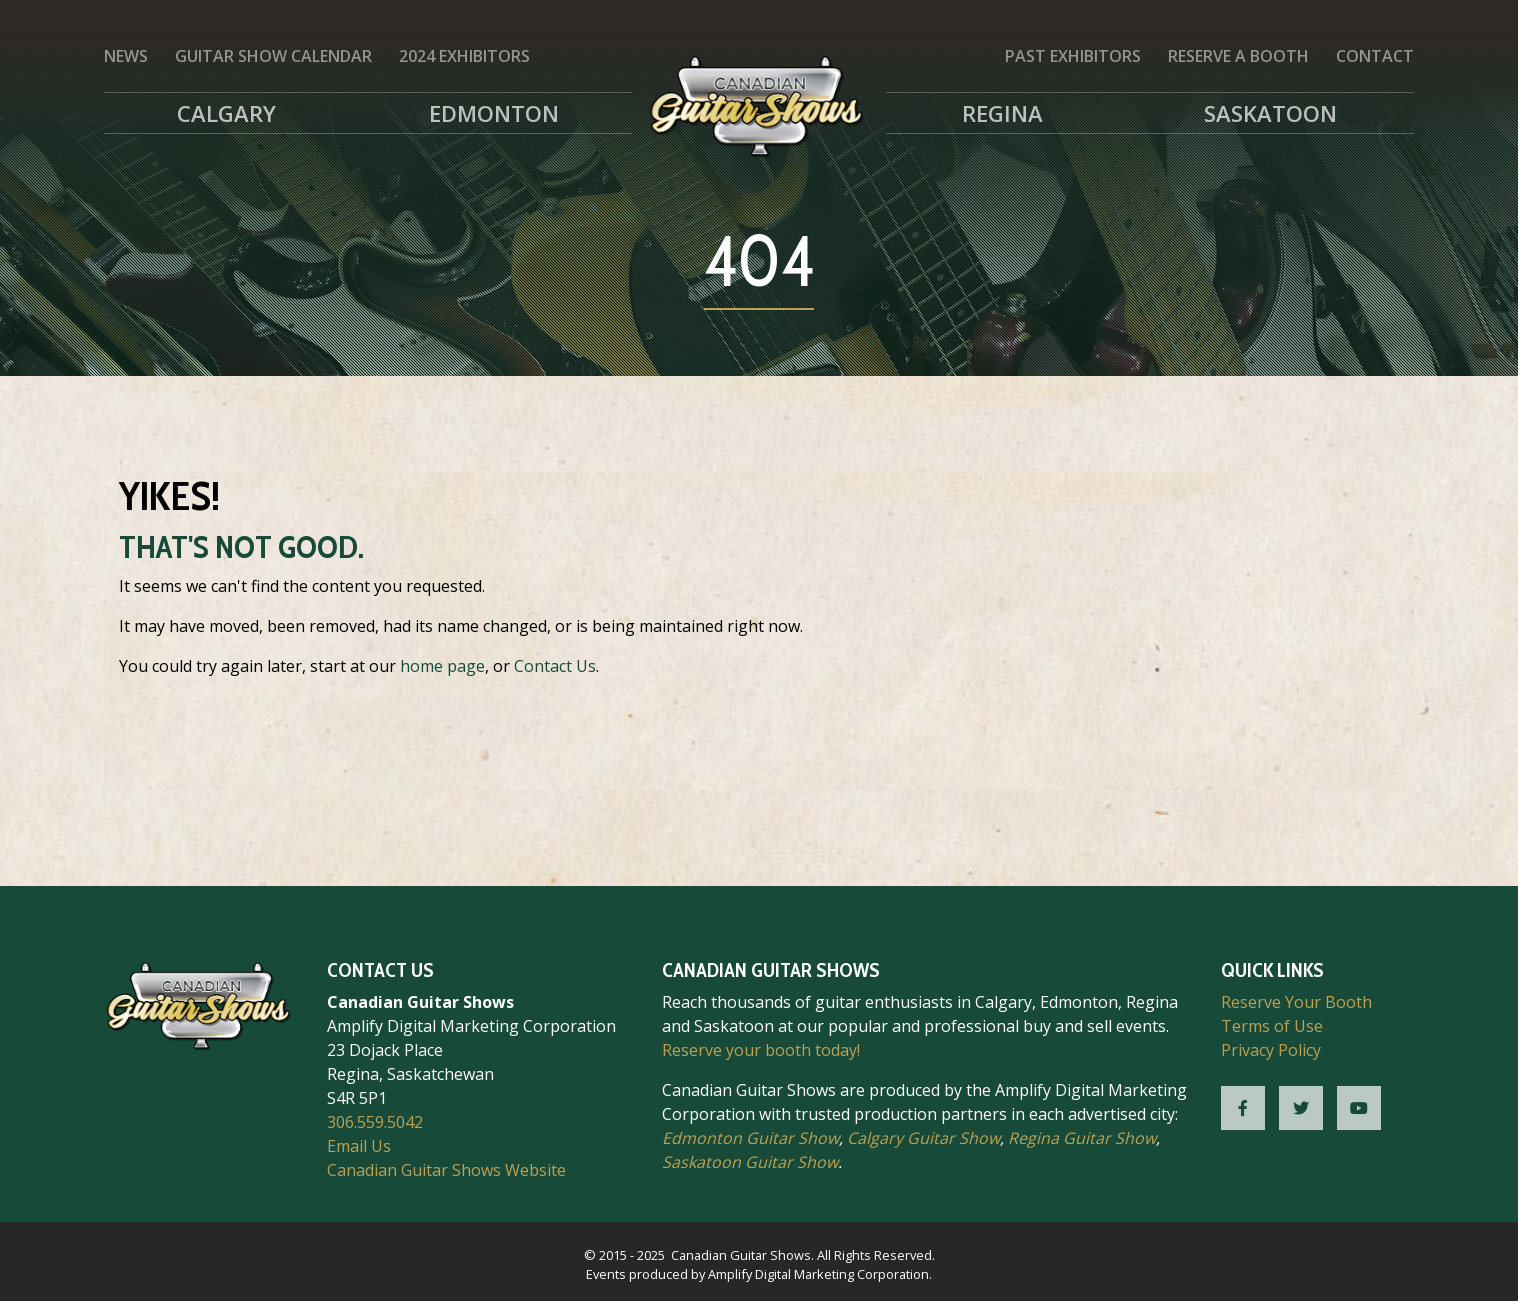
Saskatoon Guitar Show (750, 1162)
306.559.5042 (375, 1122)
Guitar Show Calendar (273, 56)
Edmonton (494, 113)
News (126, 56)
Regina (1002, 113)
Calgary (226, 113)
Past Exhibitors (1073, 56)
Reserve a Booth (1238, 56)
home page (442, 666)
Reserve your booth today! (761, 1050)
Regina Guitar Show (1082, 1138)
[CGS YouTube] (1359, 1108)
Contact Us (555, 666)
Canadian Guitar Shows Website (446, 1170)
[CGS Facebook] (1243, 1108)
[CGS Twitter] (1301, 1108)
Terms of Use (1272, 1026)
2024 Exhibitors (464, 56)
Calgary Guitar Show (923, 1138)
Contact (1375, 56)
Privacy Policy (1271, 1050)
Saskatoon (1270, 113)
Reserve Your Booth (1296, 1002)
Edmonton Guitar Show (750, 1138)
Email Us (359, 1146)
